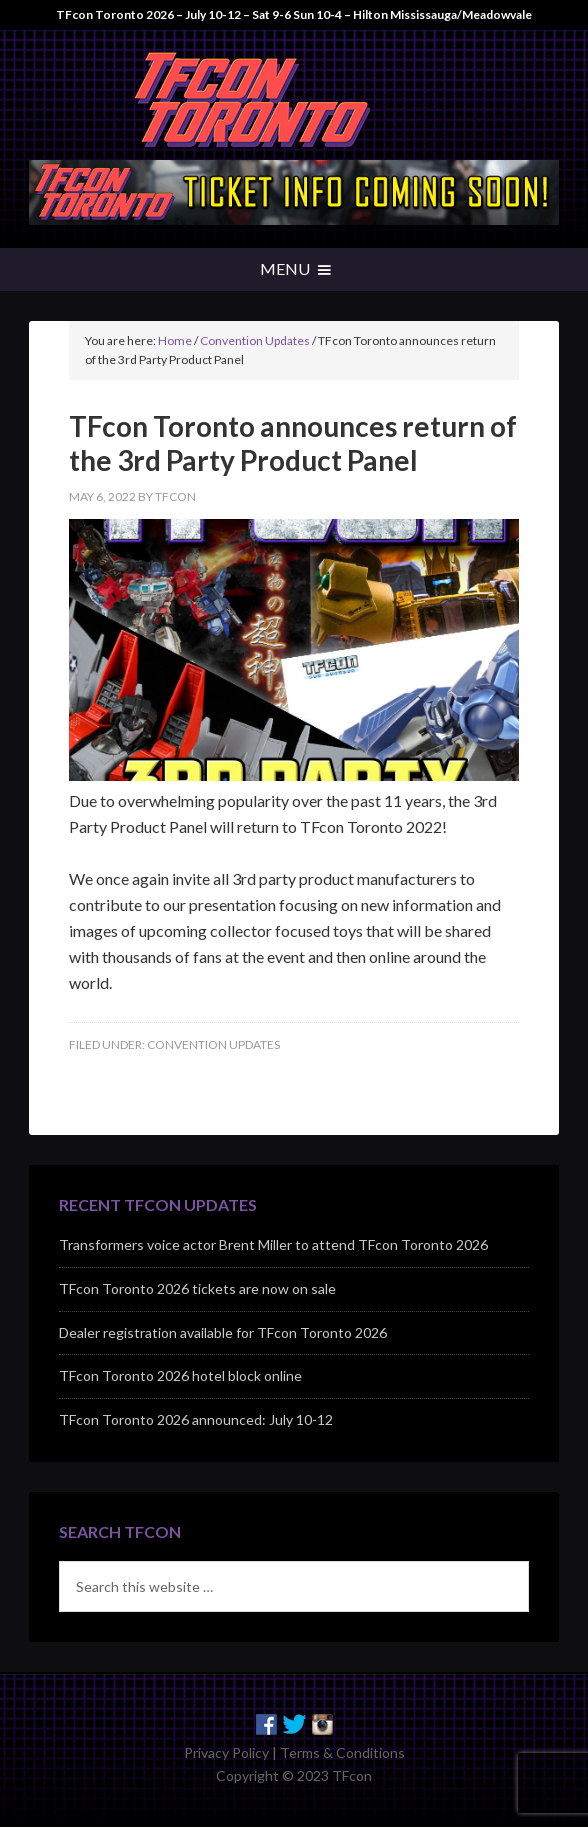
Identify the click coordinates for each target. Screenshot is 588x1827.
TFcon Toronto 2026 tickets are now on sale (197, 1288)
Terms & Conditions (342, 1752)
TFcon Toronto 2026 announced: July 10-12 (196, 1419)
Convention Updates (213, 1044)
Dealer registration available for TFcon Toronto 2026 (223, 1332)
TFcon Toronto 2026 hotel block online (180, 1375)
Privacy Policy (226, 1752)
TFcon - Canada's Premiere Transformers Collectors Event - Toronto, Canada (293, 100)
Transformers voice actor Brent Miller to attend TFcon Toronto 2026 (273, 1244)
